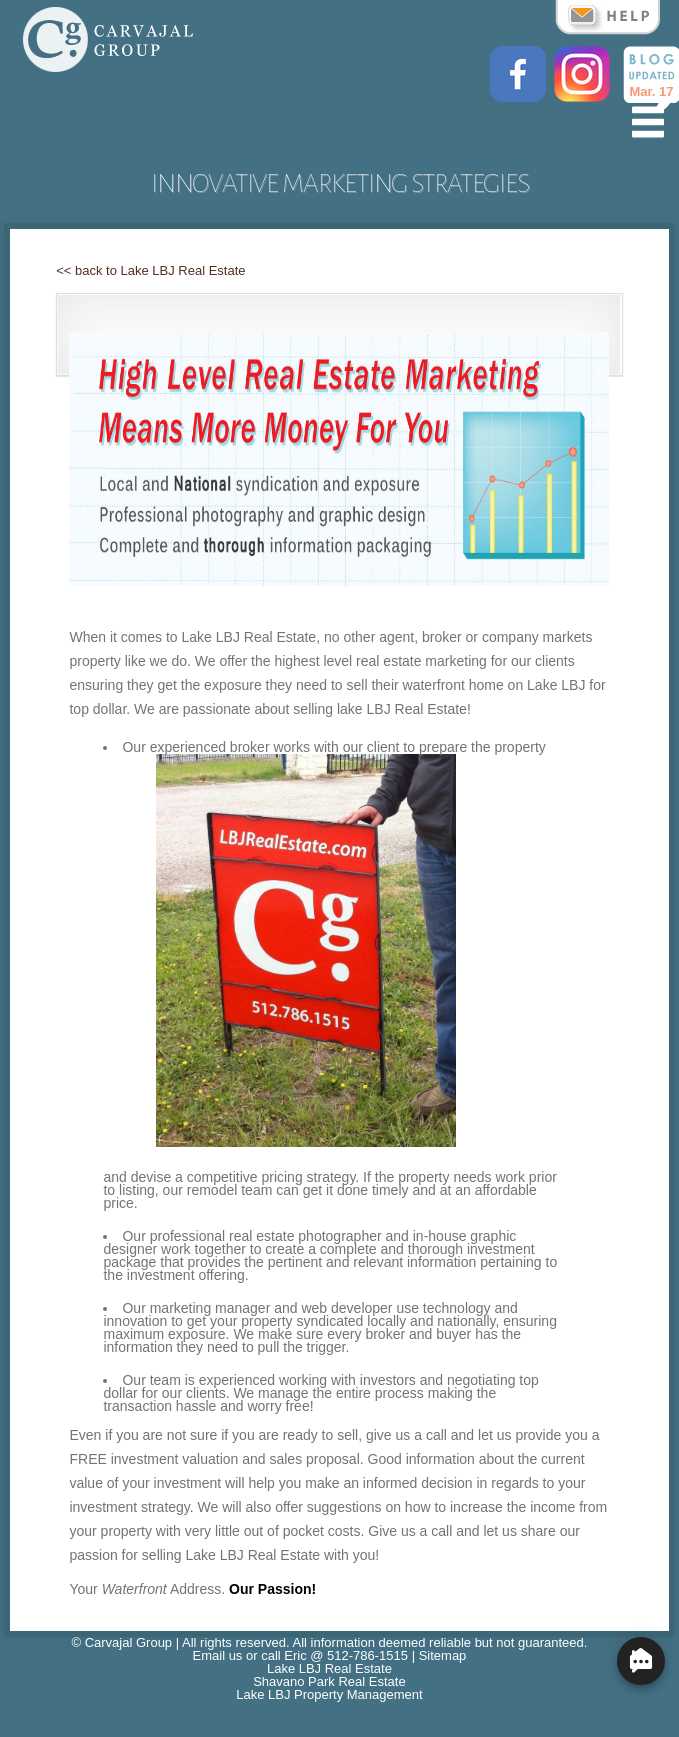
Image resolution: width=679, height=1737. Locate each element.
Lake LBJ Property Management (329, 1694)
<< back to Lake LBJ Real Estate (150, 270)
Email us (218, 1655)
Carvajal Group (128, 1642)
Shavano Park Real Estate (329, 1681)
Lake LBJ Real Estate (329, 1668)
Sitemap (443, 1655)
